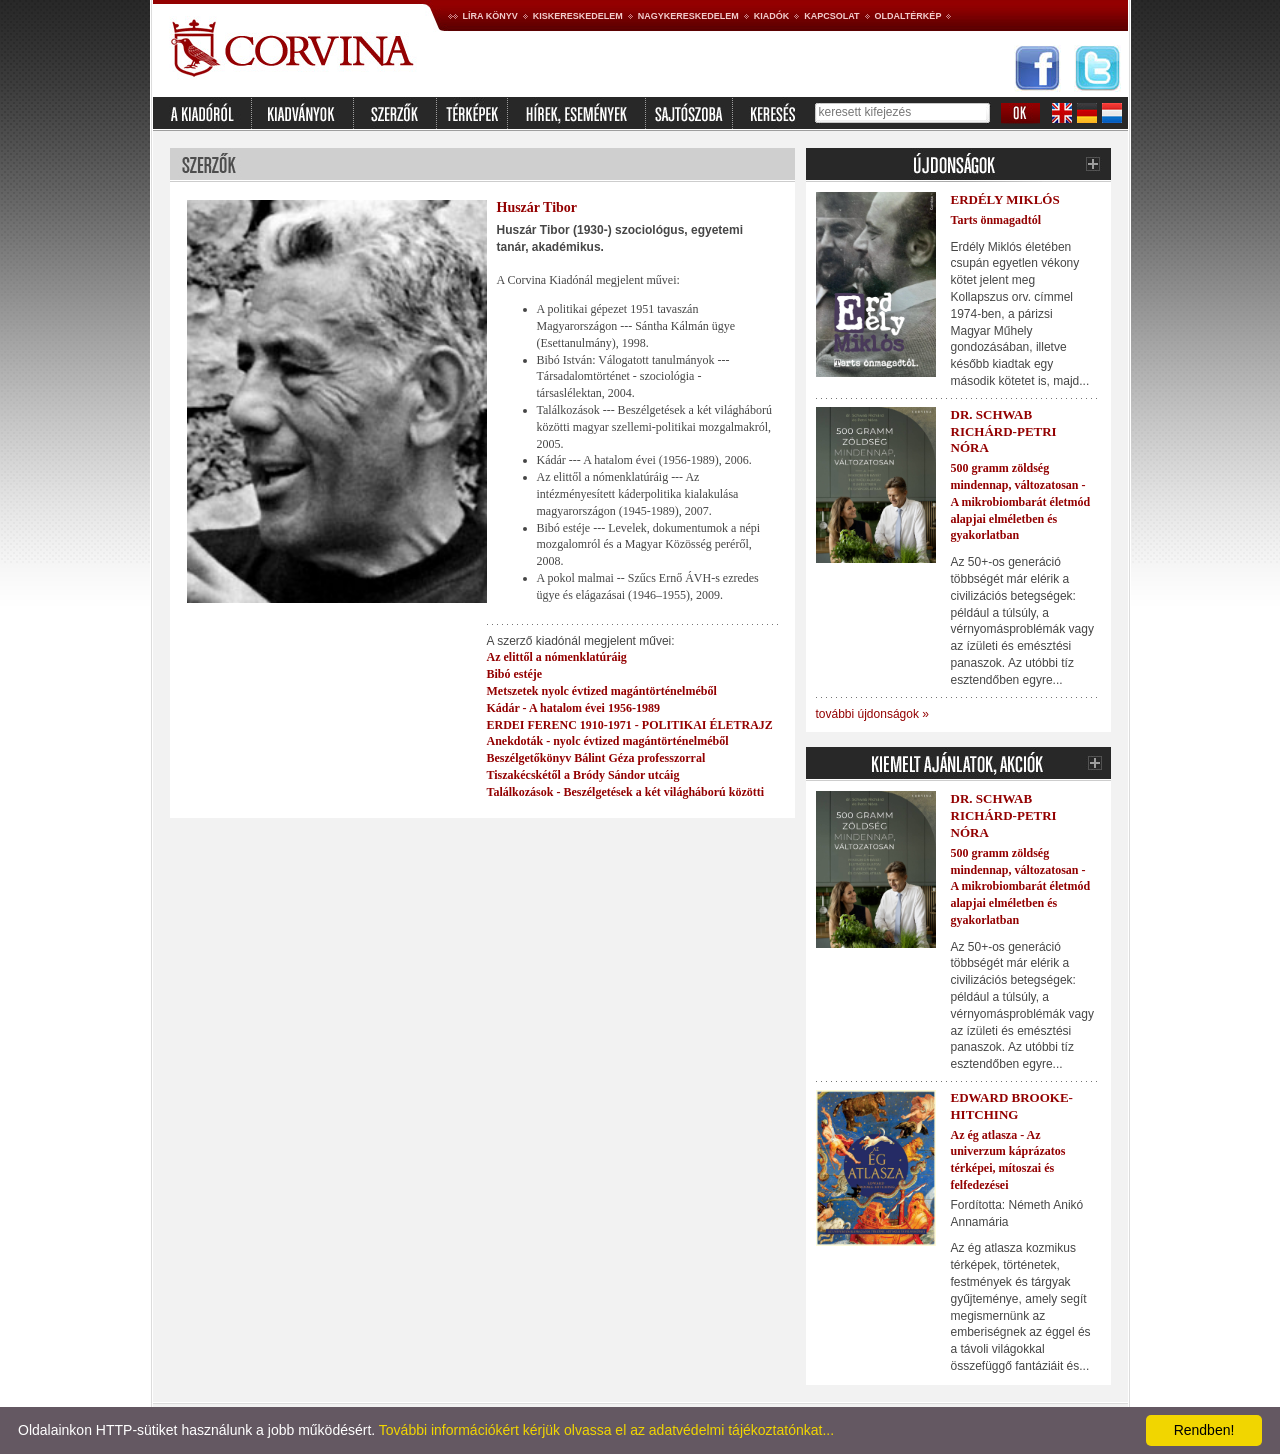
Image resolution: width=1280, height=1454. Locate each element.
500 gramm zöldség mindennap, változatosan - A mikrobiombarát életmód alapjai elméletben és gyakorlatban (1021, 501)
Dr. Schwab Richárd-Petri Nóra (1004, 431)
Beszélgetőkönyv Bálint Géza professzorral (596, 758)
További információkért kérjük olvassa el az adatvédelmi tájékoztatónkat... (606, 1430)
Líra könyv (490, 16)
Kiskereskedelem (578, 16)
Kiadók (772, 16)
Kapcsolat (831, 16)
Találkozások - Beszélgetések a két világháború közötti (626, 792)
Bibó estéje (515, 674)
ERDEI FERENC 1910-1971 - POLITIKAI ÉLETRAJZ (630, 725)
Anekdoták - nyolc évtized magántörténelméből (608, 741)
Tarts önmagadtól (996, 220)
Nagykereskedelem (688, 16)
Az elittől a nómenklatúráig (557, 657)
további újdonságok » (872, 714)
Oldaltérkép (908, 16)
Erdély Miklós (1005, 199)
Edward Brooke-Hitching (1012, 1106)
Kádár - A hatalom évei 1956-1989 (573, 708)
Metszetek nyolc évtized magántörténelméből (602, 691)
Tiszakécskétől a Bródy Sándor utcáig (583, 775)
